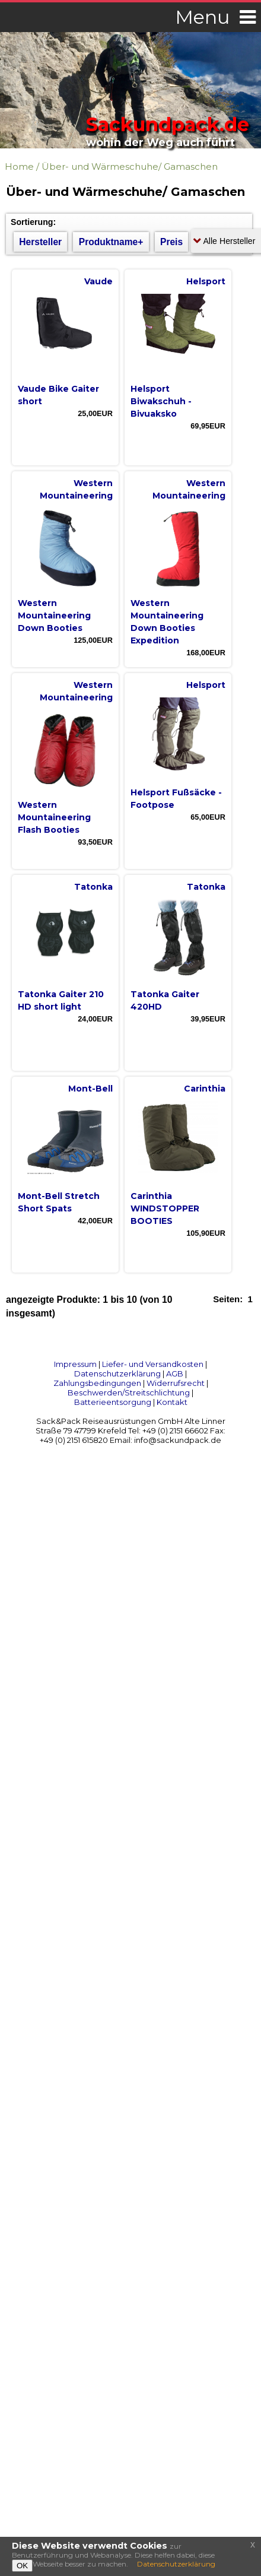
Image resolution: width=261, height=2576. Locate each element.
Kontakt (172, 1402)
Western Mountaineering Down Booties (54, 615)
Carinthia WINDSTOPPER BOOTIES (164, 1208)
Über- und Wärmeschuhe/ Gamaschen (130, 166)
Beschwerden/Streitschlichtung (129, 1392)
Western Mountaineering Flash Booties (54, 817)
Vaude (98, 281)
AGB (174, 1373)
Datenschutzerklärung (117, 1373)
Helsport (205, 281)
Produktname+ (111, 242)
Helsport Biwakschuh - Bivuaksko (161, 401)
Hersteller (40, 242)
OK (22, 2565)
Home (19, 166)
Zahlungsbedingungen (97, 1383)
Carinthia (204, 1088)
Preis (171, 242)
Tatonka (93, 886)
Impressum (75, 1364)
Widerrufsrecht (176, 1383)
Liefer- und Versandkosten (152, 1364)
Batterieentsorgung (112, 1402)
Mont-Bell (90, 1088)
